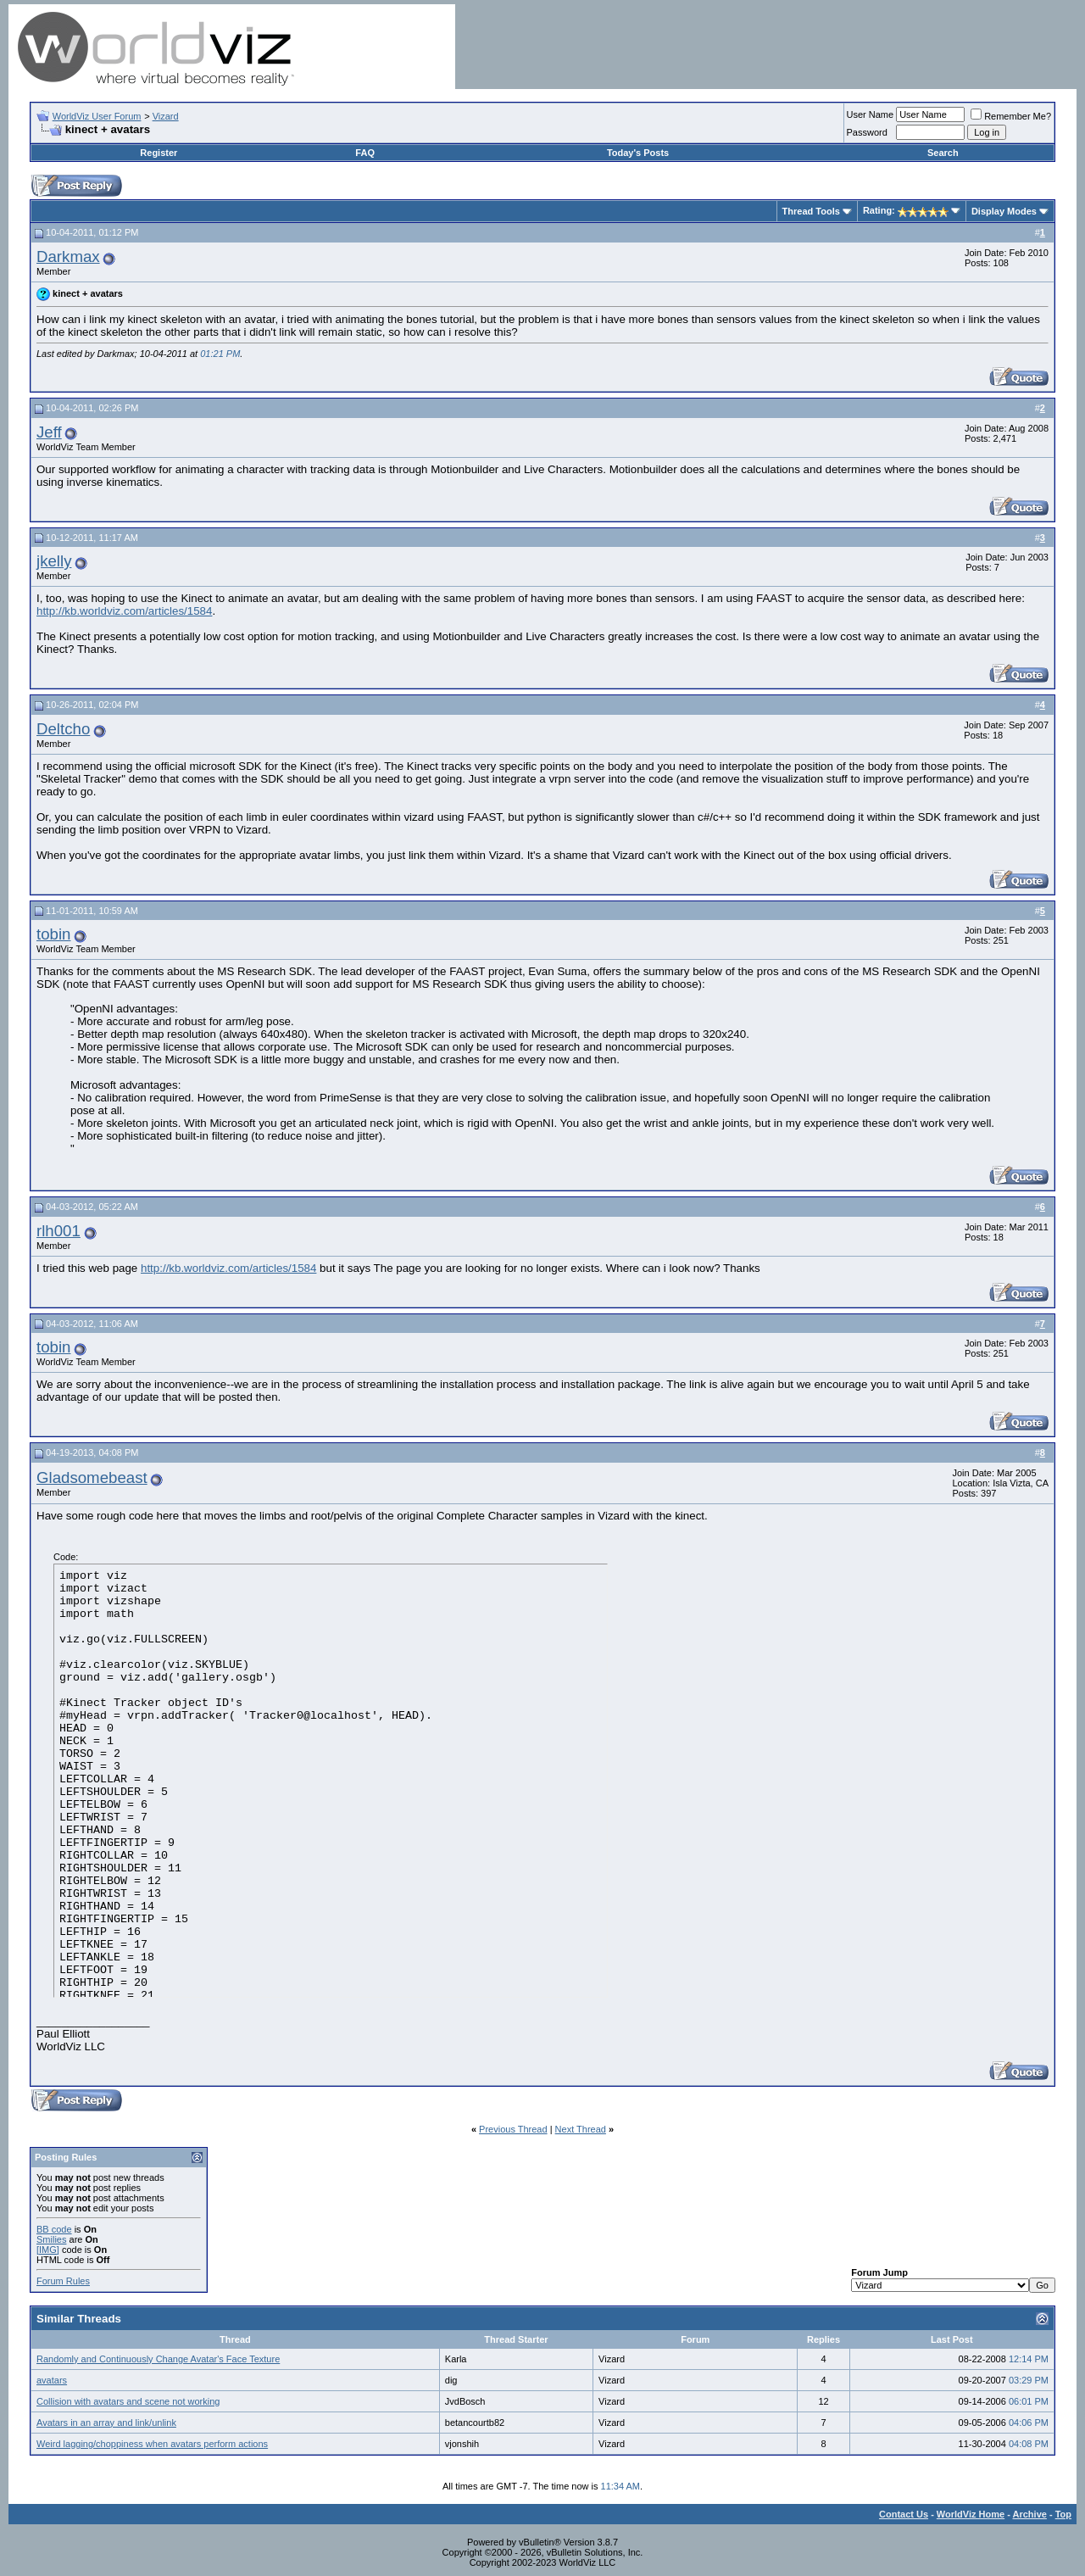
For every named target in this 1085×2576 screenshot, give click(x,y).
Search (943, 153)
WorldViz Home (970, 2514)
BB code (54, 2229)
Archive (1030, 2514)
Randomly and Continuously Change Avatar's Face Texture (158, 2359)
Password (867, 132)
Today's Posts (638, 153)
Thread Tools (811, 211)
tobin (53, 934)
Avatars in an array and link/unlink (106, 2422)
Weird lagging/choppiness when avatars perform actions (152, 2444)
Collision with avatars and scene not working (128, 2401)
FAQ (365, 153)
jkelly (53, 561)
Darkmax (68, 256)
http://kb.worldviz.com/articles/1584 (124, 611)
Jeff (49, 432)
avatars (51, 2380)
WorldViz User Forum (97, 116)
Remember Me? (1011, 116)
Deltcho (63, 729)
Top (1063, 2514)
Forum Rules (63, 2281)
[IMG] (47, 2249)
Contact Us (903, 2514)
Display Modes (1004, 211)
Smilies (51, 2239)
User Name (870, 114)
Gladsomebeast (91, 1477)
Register (158, 153)
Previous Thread (513, 2129)
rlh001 (58, 1231)
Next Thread (580, 2129)
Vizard (166, 116)
